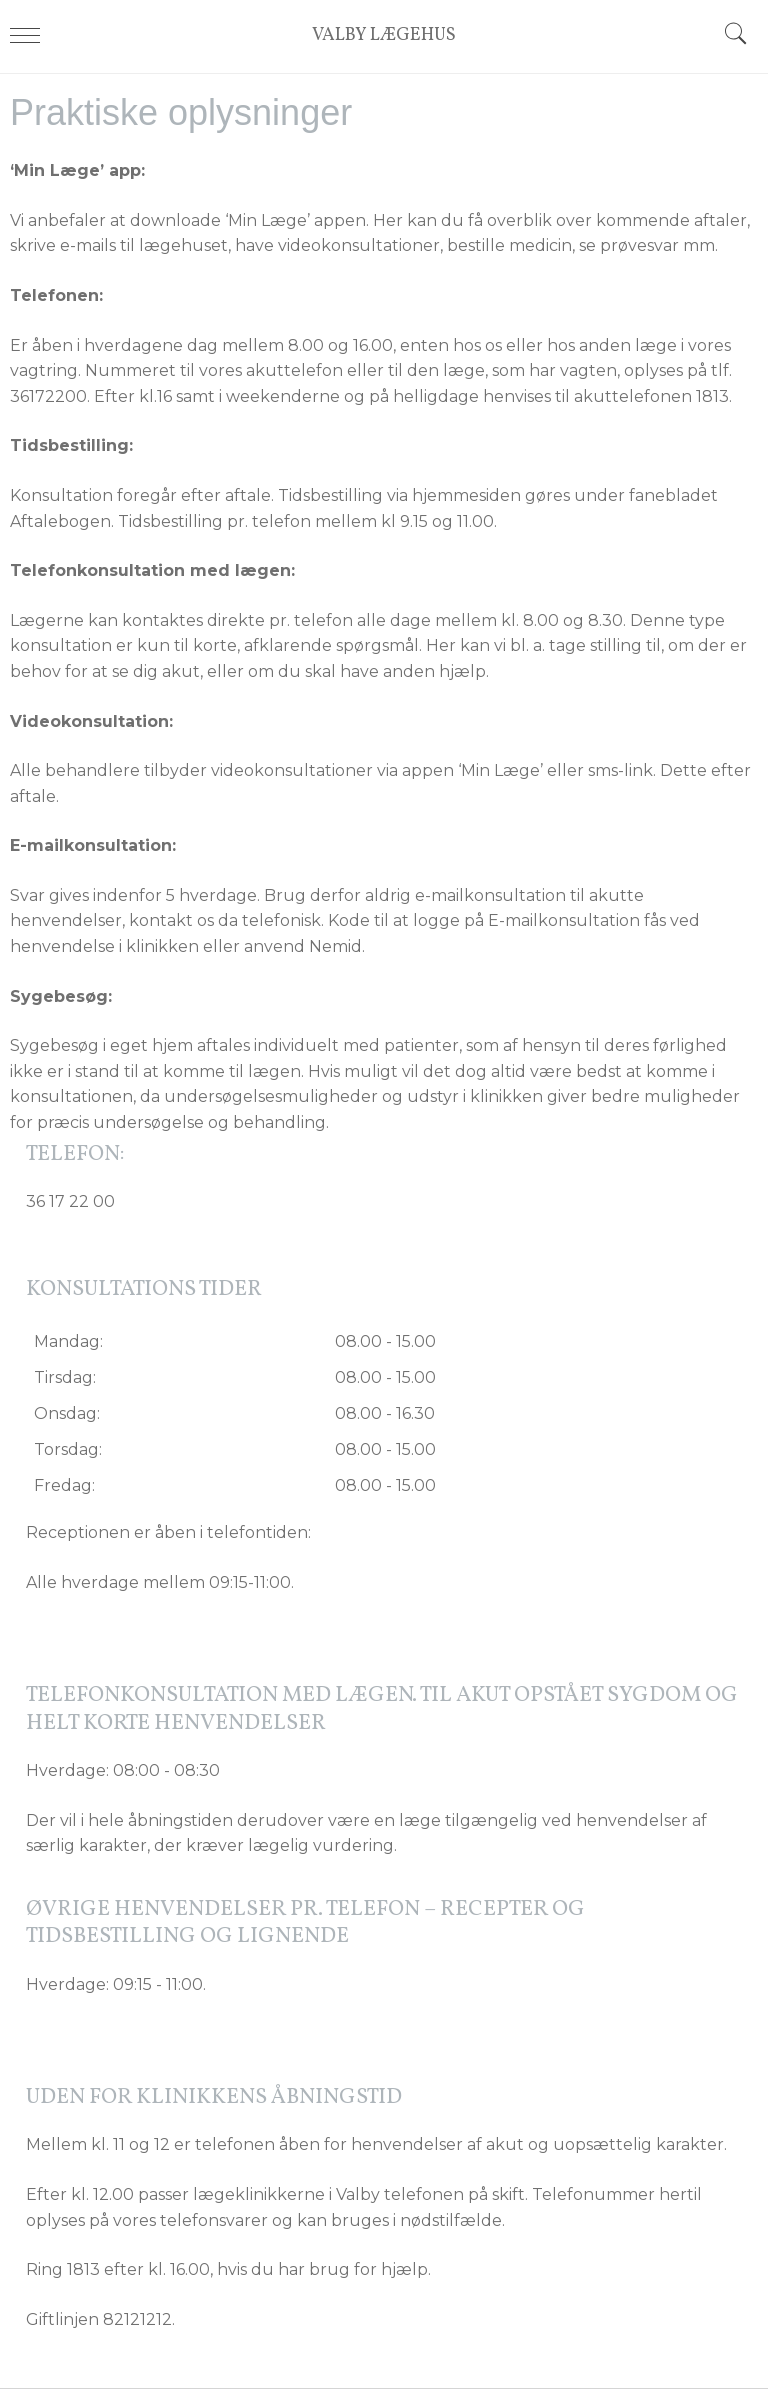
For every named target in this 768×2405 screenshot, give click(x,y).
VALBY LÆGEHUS (384, 36)
